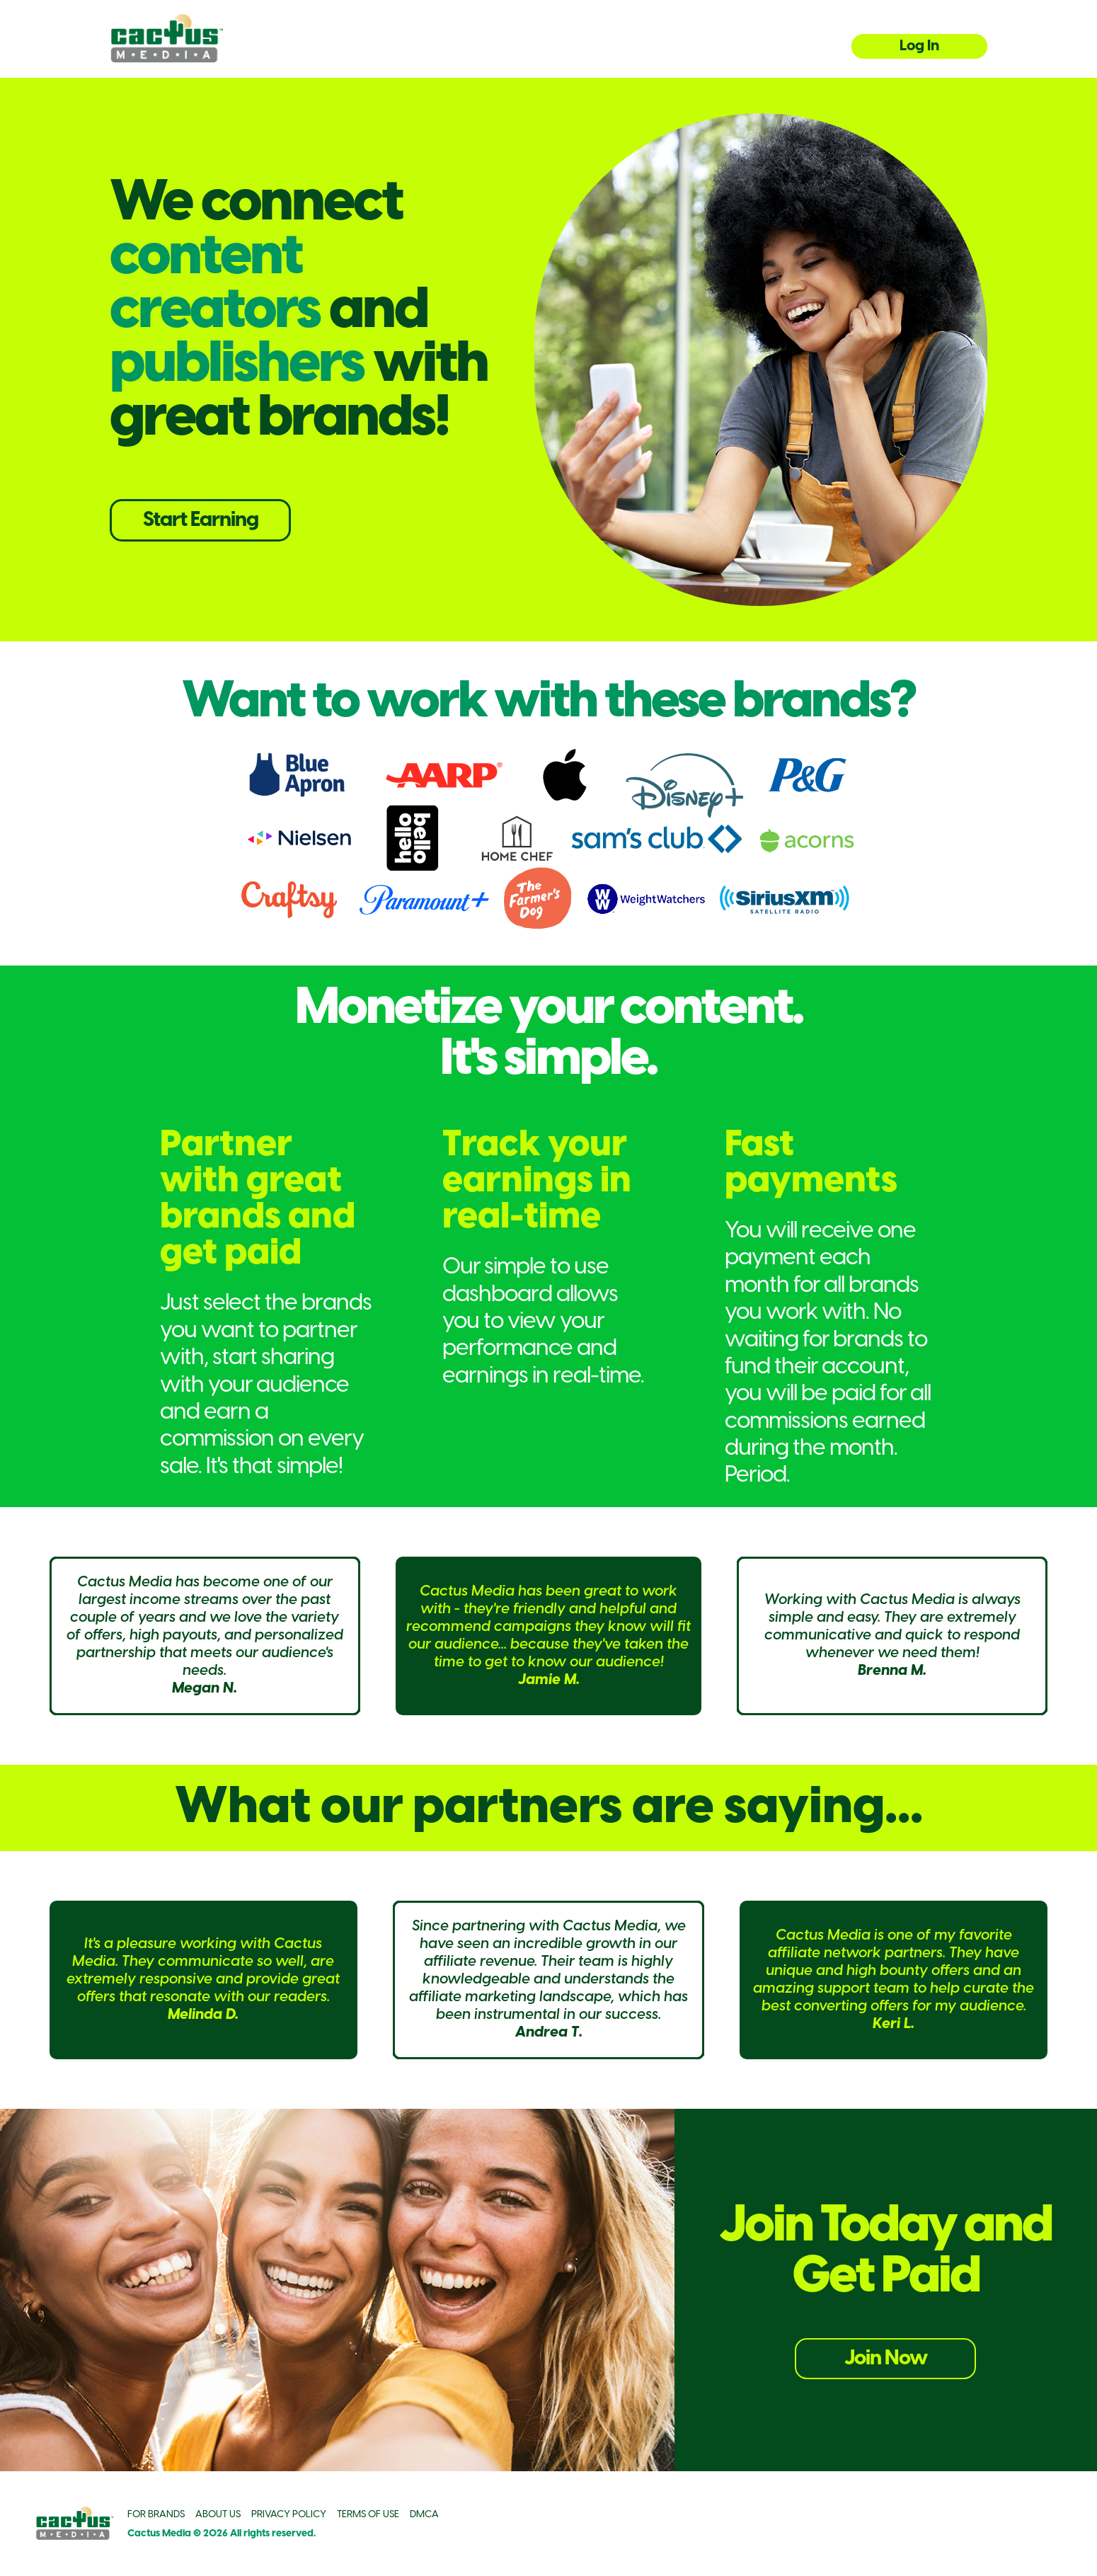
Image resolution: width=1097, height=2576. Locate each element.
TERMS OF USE (368, 2514)
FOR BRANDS (156, 2514)
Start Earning (200, 520)
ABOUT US (218, 2514)
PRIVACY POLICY (288, 2514)
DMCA (424, 2514)
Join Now (885, 2358)
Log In (919, 46)
